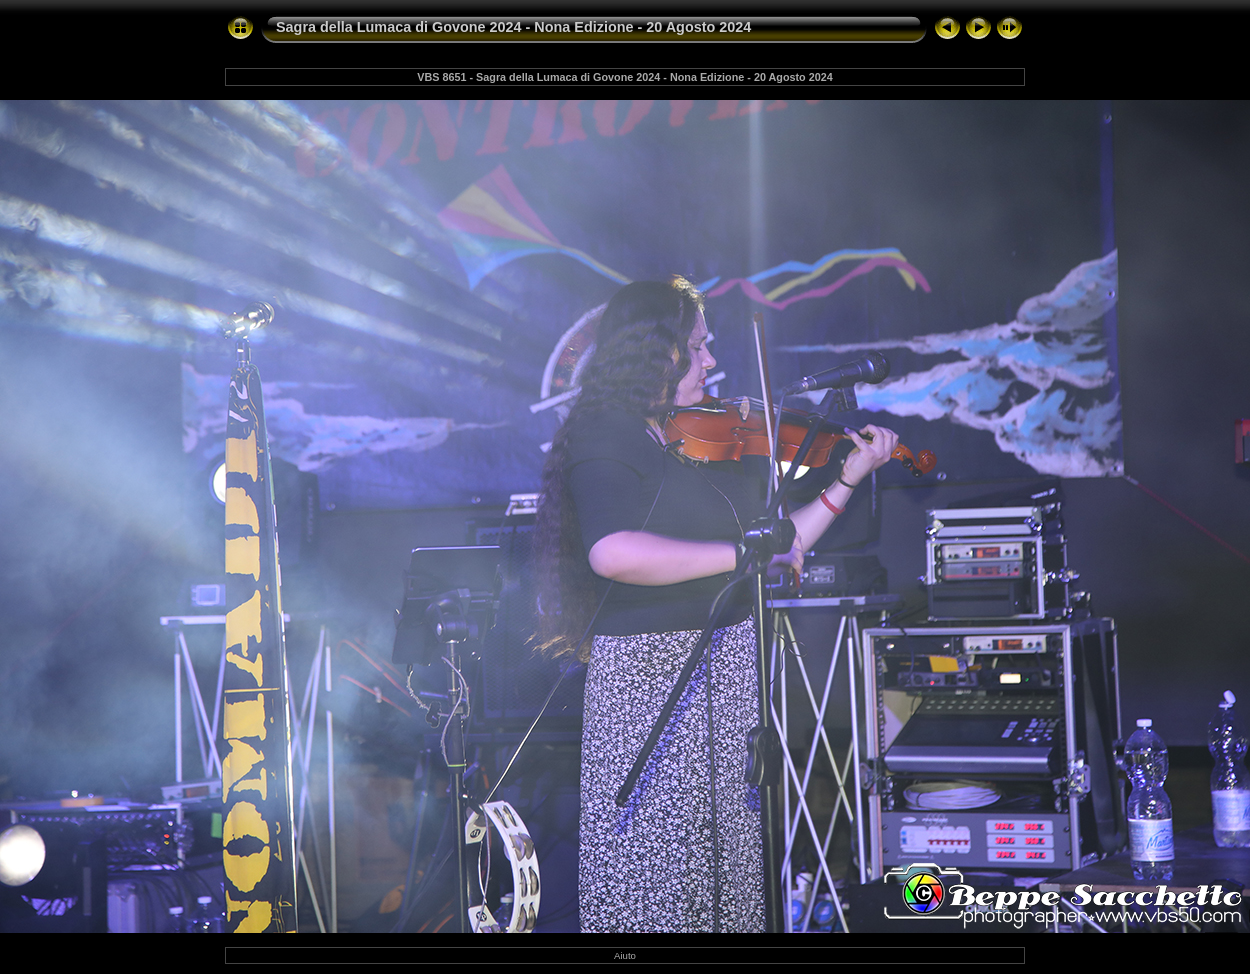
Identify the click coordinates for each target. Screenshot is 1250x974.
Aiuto (625, 955)
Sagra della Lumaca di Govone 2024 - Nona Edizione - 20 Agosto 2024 (513, 27)
